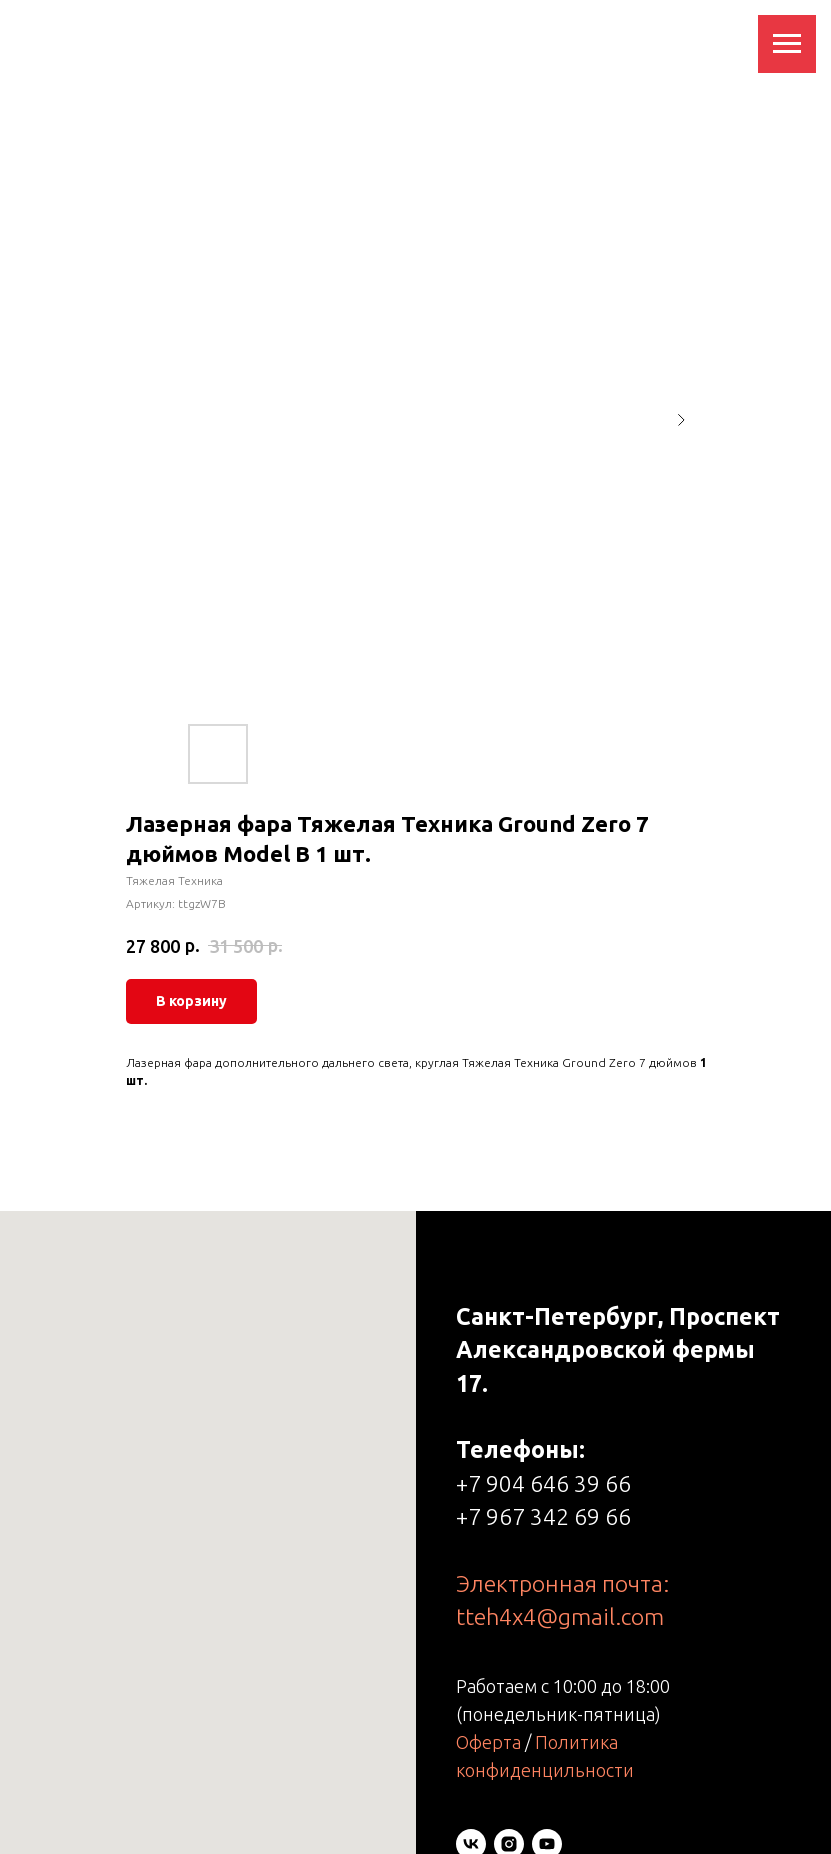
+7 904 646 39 (530, 1483)
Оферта (488, 1742)
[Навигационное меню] (787, 44)
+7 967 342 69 (530, 1516)
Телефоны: (520, 1449)
